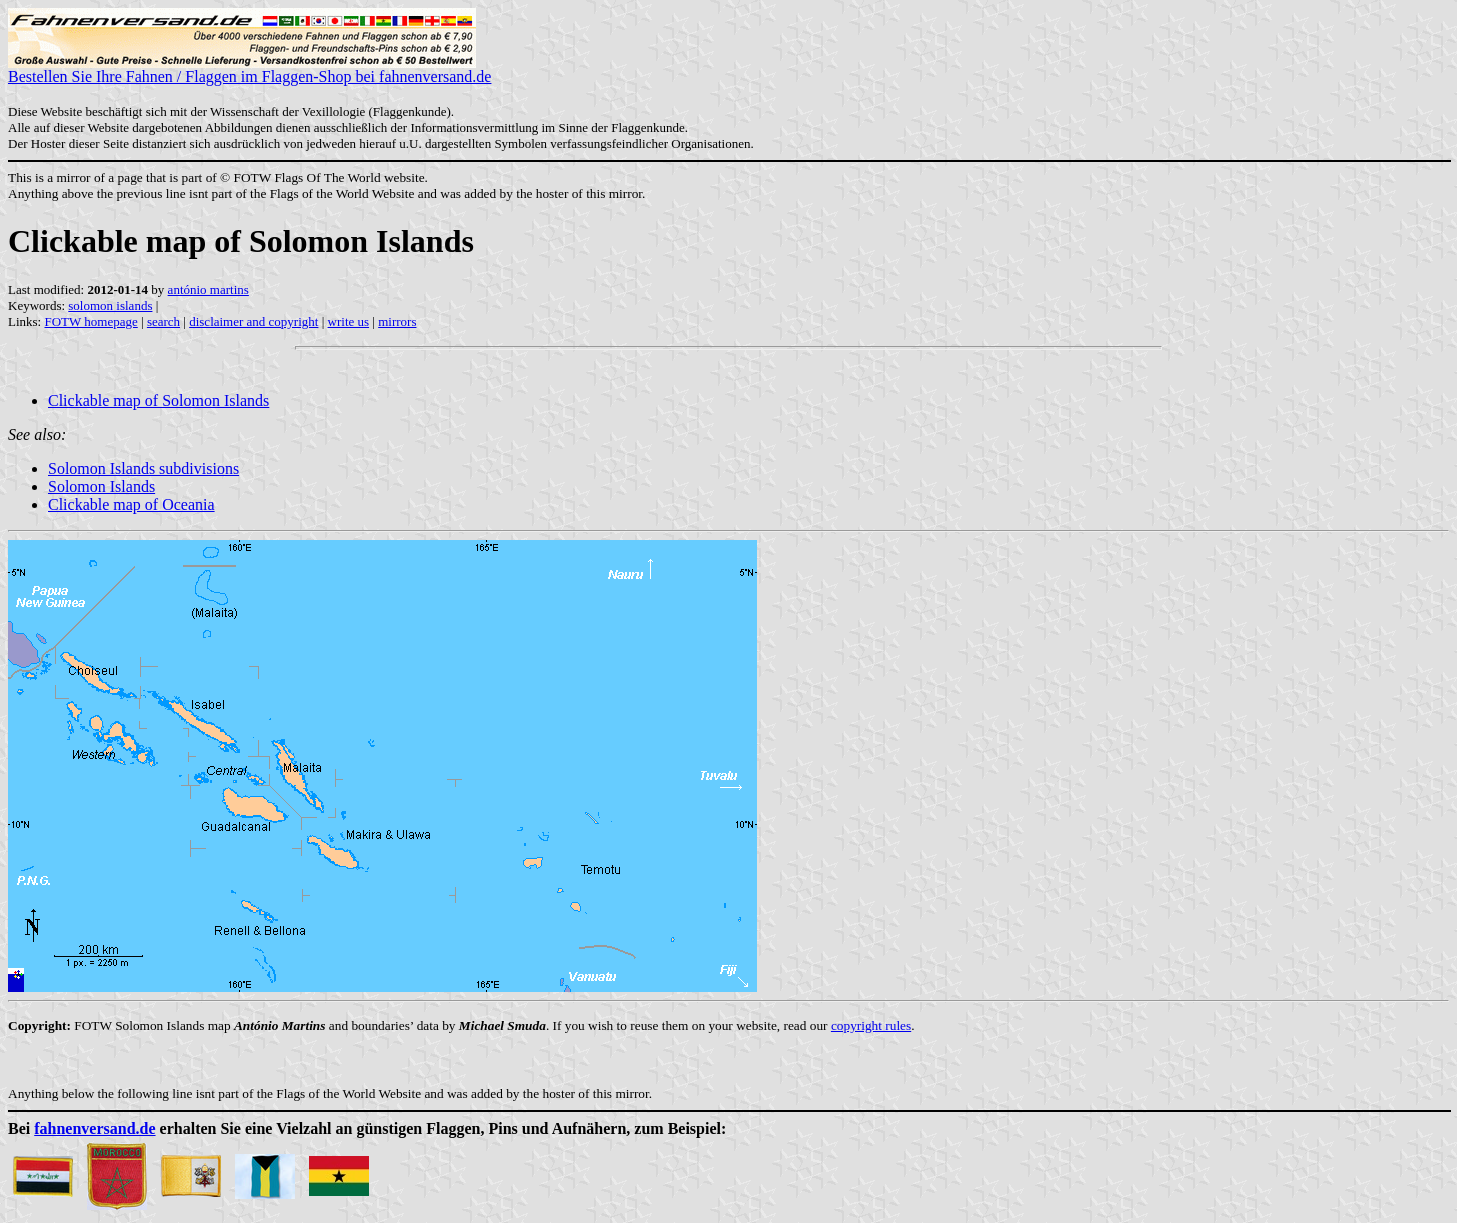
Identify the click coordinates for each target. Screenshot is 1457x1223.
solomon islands (110, 305)
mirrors (397, 321)
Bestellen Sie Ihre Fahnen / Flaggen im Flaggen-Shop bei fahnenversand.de (249, 69)
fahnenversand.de (94, 1128)
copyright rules (871, 1025)
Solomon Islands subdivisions (143, 468)
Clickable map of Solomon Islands (158, 400)
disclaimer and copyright (253, 321)
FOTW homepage (90, 321)
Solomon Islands (101, 486)
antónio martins (208, 289)
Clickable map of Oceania (131, 504)
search (163, 321)
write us (349, 321)
